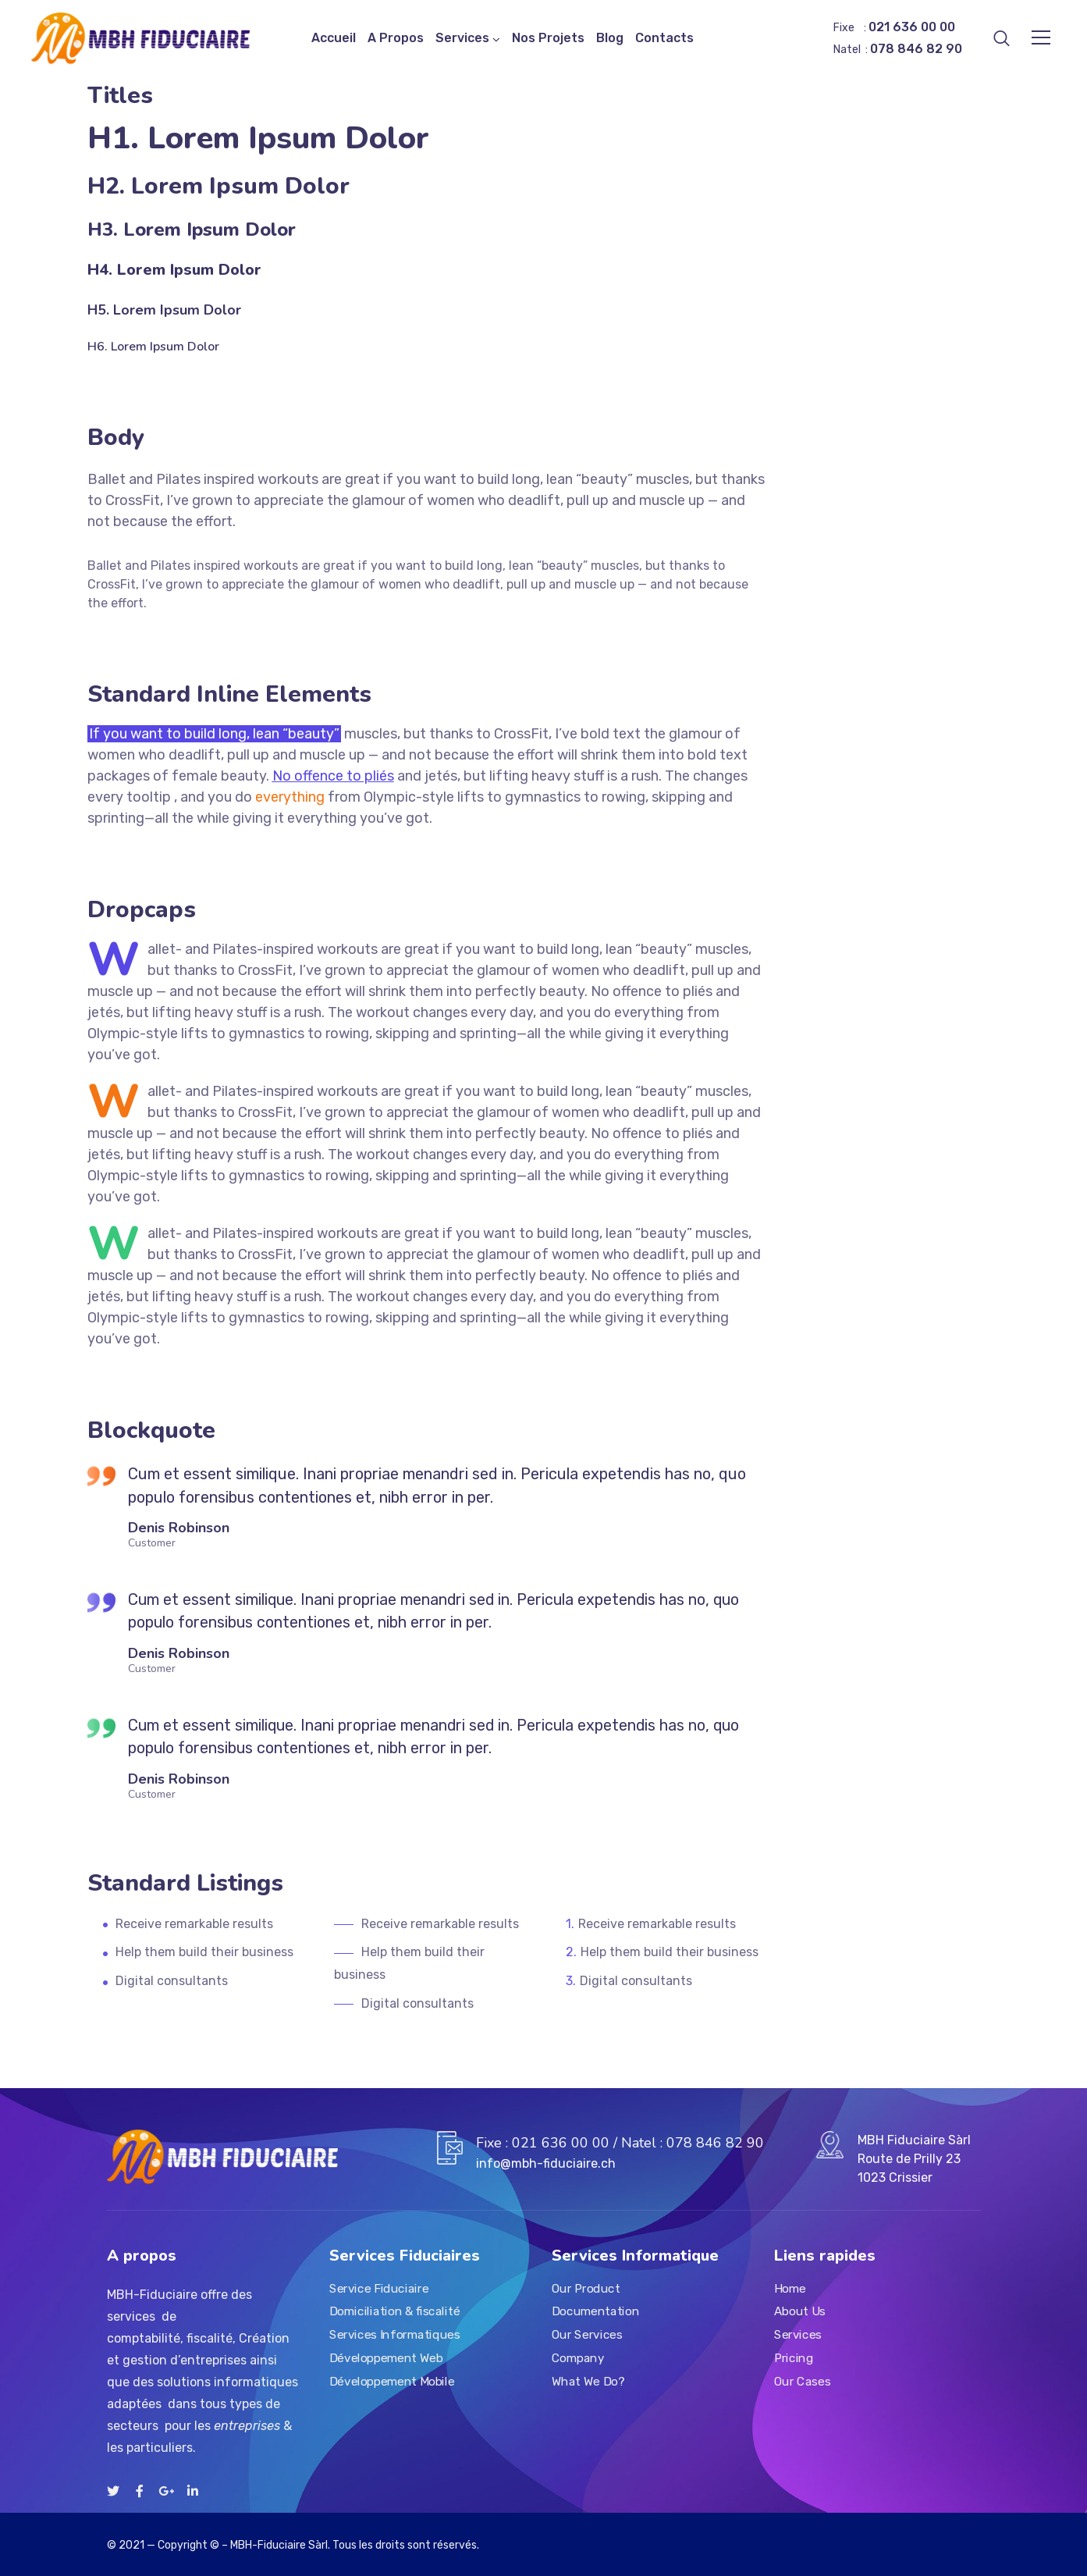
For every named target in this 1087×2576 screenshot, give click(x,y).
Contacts (664, 37)
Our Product (586, 2288)
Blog (609, 37)
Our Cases (802, 2381)
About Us (800, 2311)
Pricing (793, 2357)
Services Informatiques (394, 2335)
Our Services (587, 2335)
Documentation (595, 2311)
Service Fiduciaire (378, 2288)
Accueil (333, 37)
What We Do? (588, 2381)
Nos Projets (548, 37)
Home (790, 2288)
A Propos (396, 37)
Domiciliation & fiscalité (394, 2311)
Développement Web (385, 2357)
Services (462, 37)
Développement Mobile (392, 2381)
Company (578, 2357)
